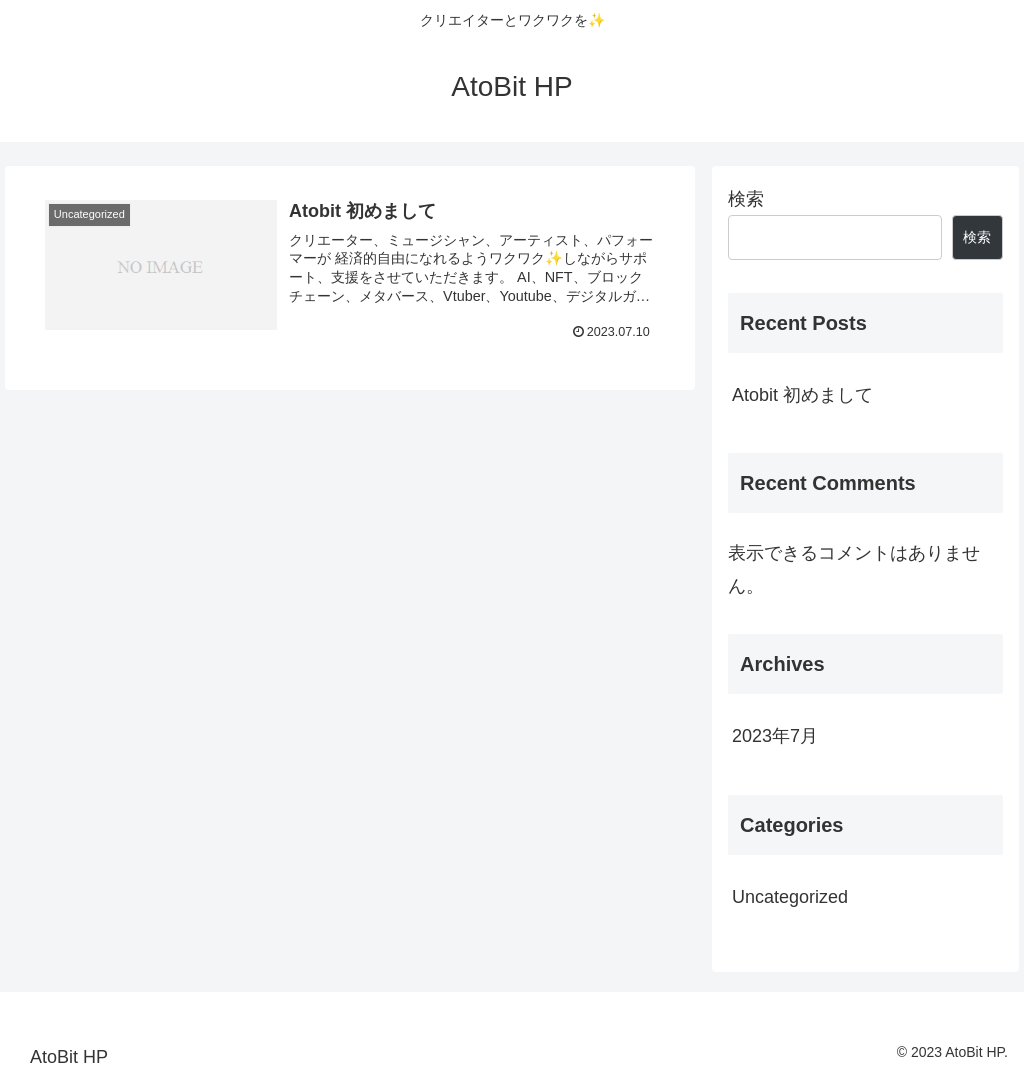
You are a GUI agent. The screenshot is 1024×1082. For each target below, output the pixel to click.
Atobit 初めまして (802, 395)
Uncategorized (790, 897)
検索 (746, 199)
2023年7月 (775, 736)
